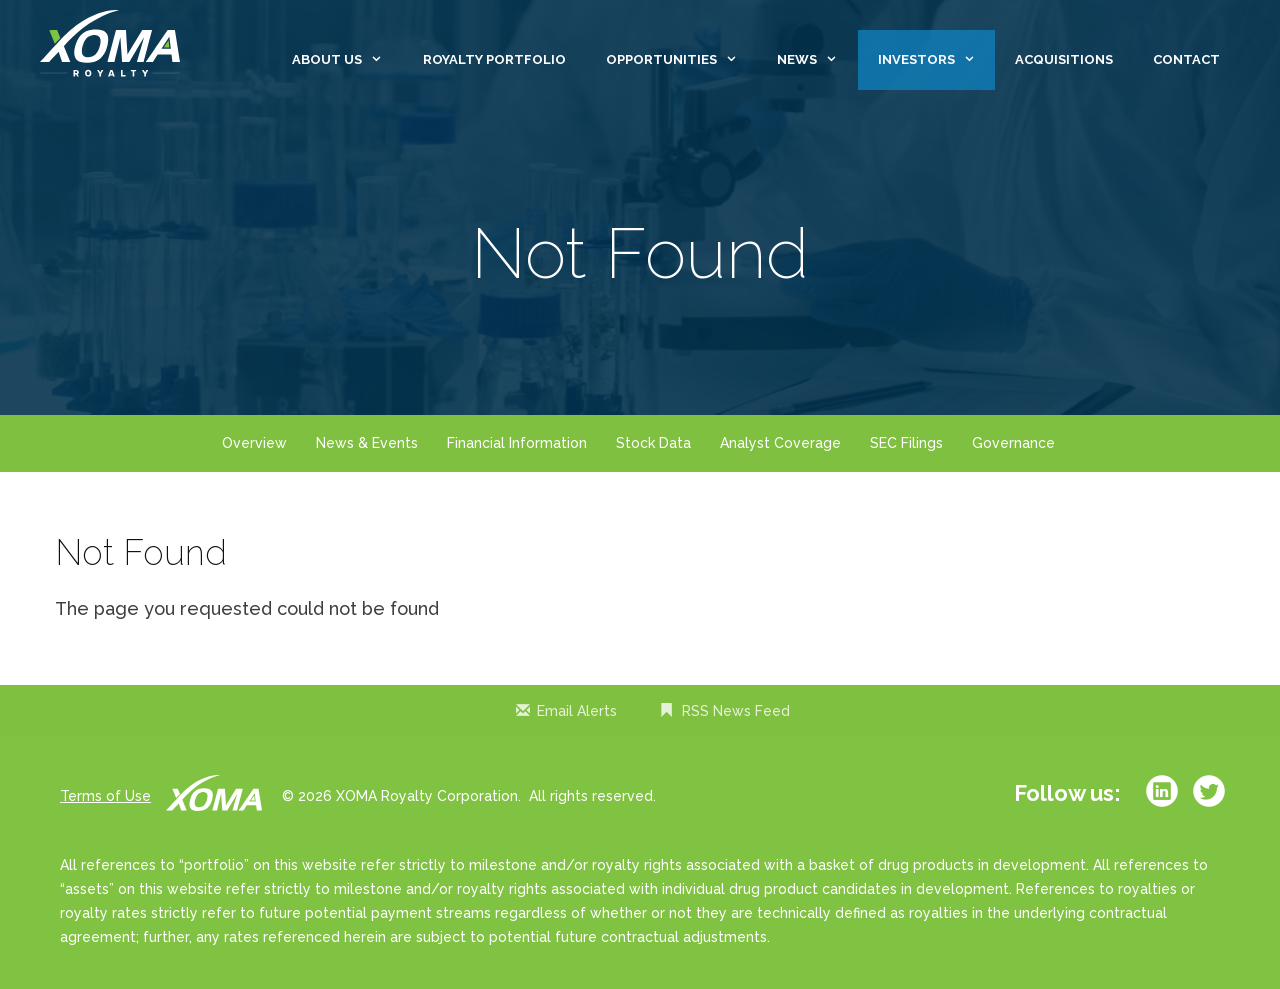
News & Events (367, 443)
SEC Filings (906, 443)
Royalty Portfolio (494, 59)
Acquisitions (1064, 59)
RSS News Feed (736, 711)
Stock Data (653, 443)
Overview (254, 443)
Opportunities (681, 60)
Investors (936, 60)
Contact (1186, 59)
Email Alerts (577, 711)
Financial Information (517, 443)
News (817, 60)
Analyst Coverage (780, 443)
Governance (1013, 443)
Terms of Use (105, 796)
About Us (347, 60)
